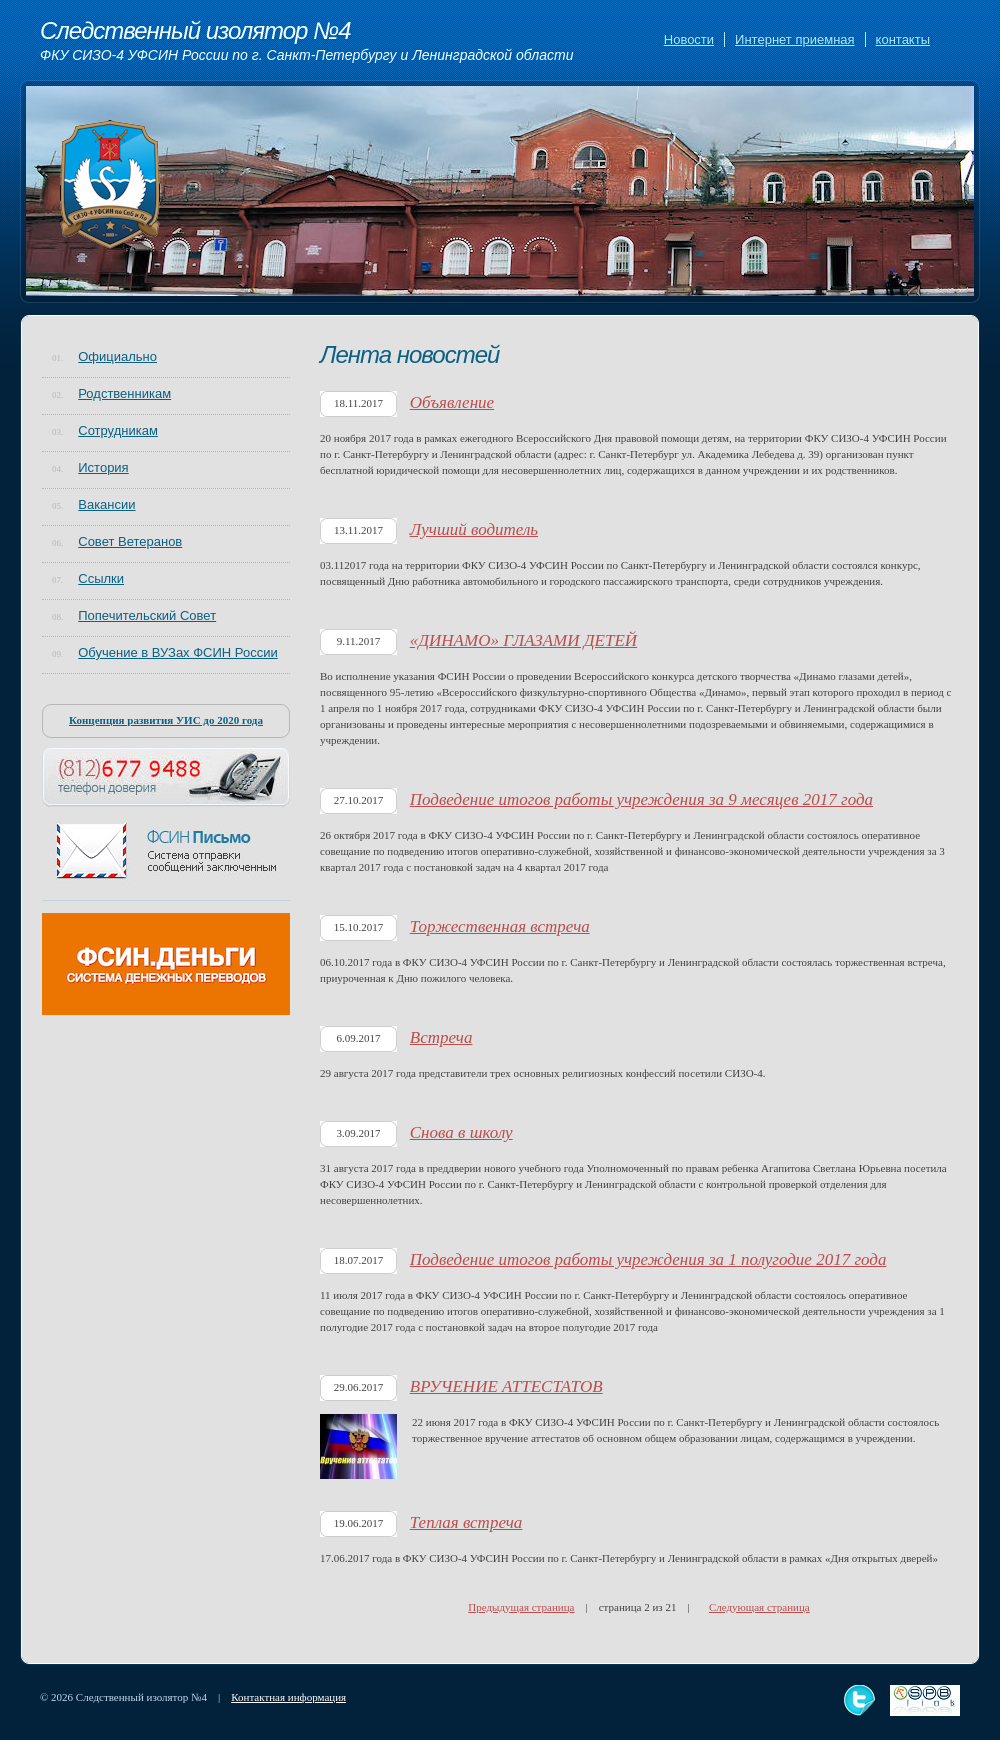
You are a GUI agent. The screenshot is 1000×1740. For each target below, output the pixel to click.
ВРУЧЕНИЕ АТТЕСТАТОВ (506, 1386)
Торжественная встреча (500, 926)
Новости (689, 39)
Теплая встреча (466, 1522)
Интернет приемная (794, 39)
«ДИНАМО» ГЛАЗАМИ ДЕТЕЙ (523, 640)
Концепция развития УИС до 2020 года (166, 720)
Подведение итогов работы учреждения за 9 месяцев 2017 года (641, 799)
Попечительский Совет (147, 615)
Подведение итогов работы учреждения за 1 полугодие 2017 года (648, 1259)
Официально (117, 356)
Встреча (441, 1037)
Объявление (452, 402)
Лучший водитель (474, 529)
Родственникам (124, 393)
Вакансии (106, 504)
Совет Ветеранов (130, 541)
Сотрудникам (118, 430)
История (103, 467)
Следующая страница (759, 1607)
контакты (903, 39)
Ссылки (101, 578)
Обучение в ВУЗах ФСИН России (177, 652)
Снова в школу (461, 1132)
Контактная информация (288, 1697)
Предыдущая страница (521, 1607)
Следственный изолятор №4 (307, 41)
